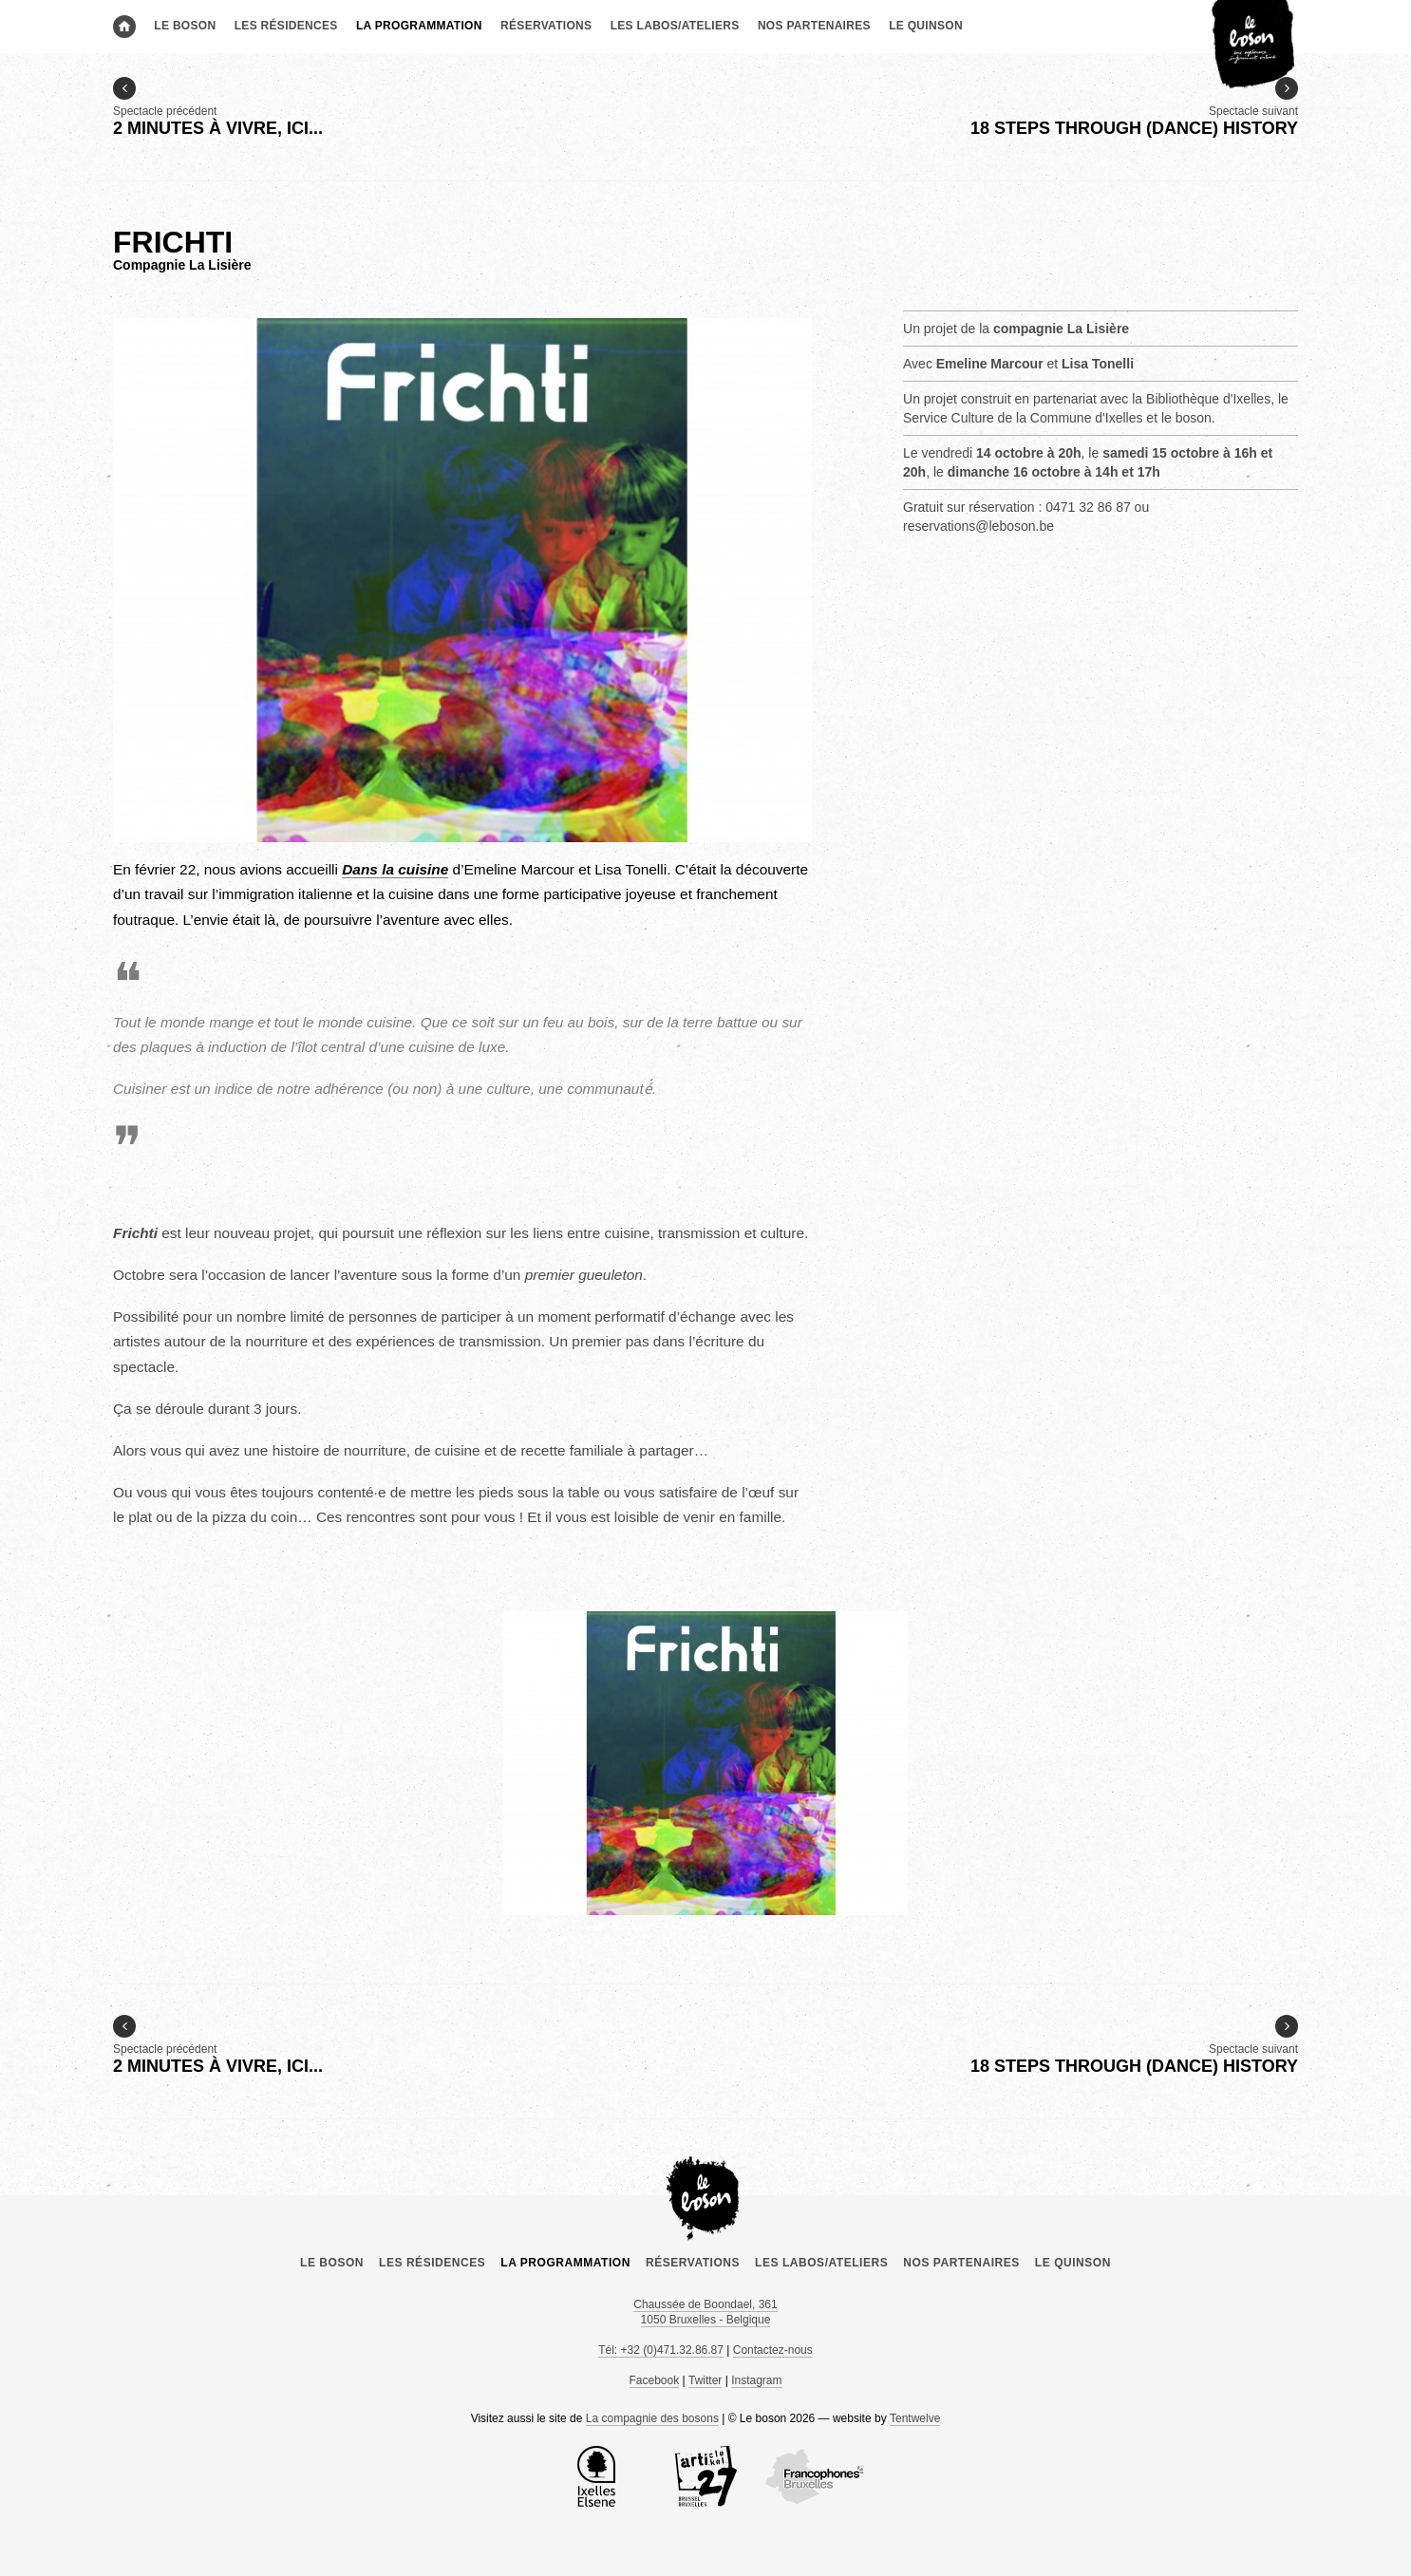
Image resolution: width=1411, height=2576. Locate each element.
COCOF (814, 2476)
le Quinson (926, 25)
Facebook (655, 2380)
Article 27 (705, 2476)
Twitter (705, 2380)
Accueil (124, 26)
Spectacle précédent (218, 108)
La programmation (419, 25)
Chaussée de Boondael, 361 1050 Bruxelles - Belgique (705, 2312)
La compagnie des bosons (652, 2418)
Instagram (756, 2380)
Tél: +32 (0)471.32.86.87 (661, 2350)
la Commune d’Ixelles (596, 2476)
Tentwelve (915, 2418)
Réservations (546, 25)
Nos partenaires (814, 25)
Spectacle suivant (1134, 108)
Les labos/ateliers (675, 25)
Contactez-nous (773, 2350)
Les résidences (286, 25)
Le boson (185, 25)
